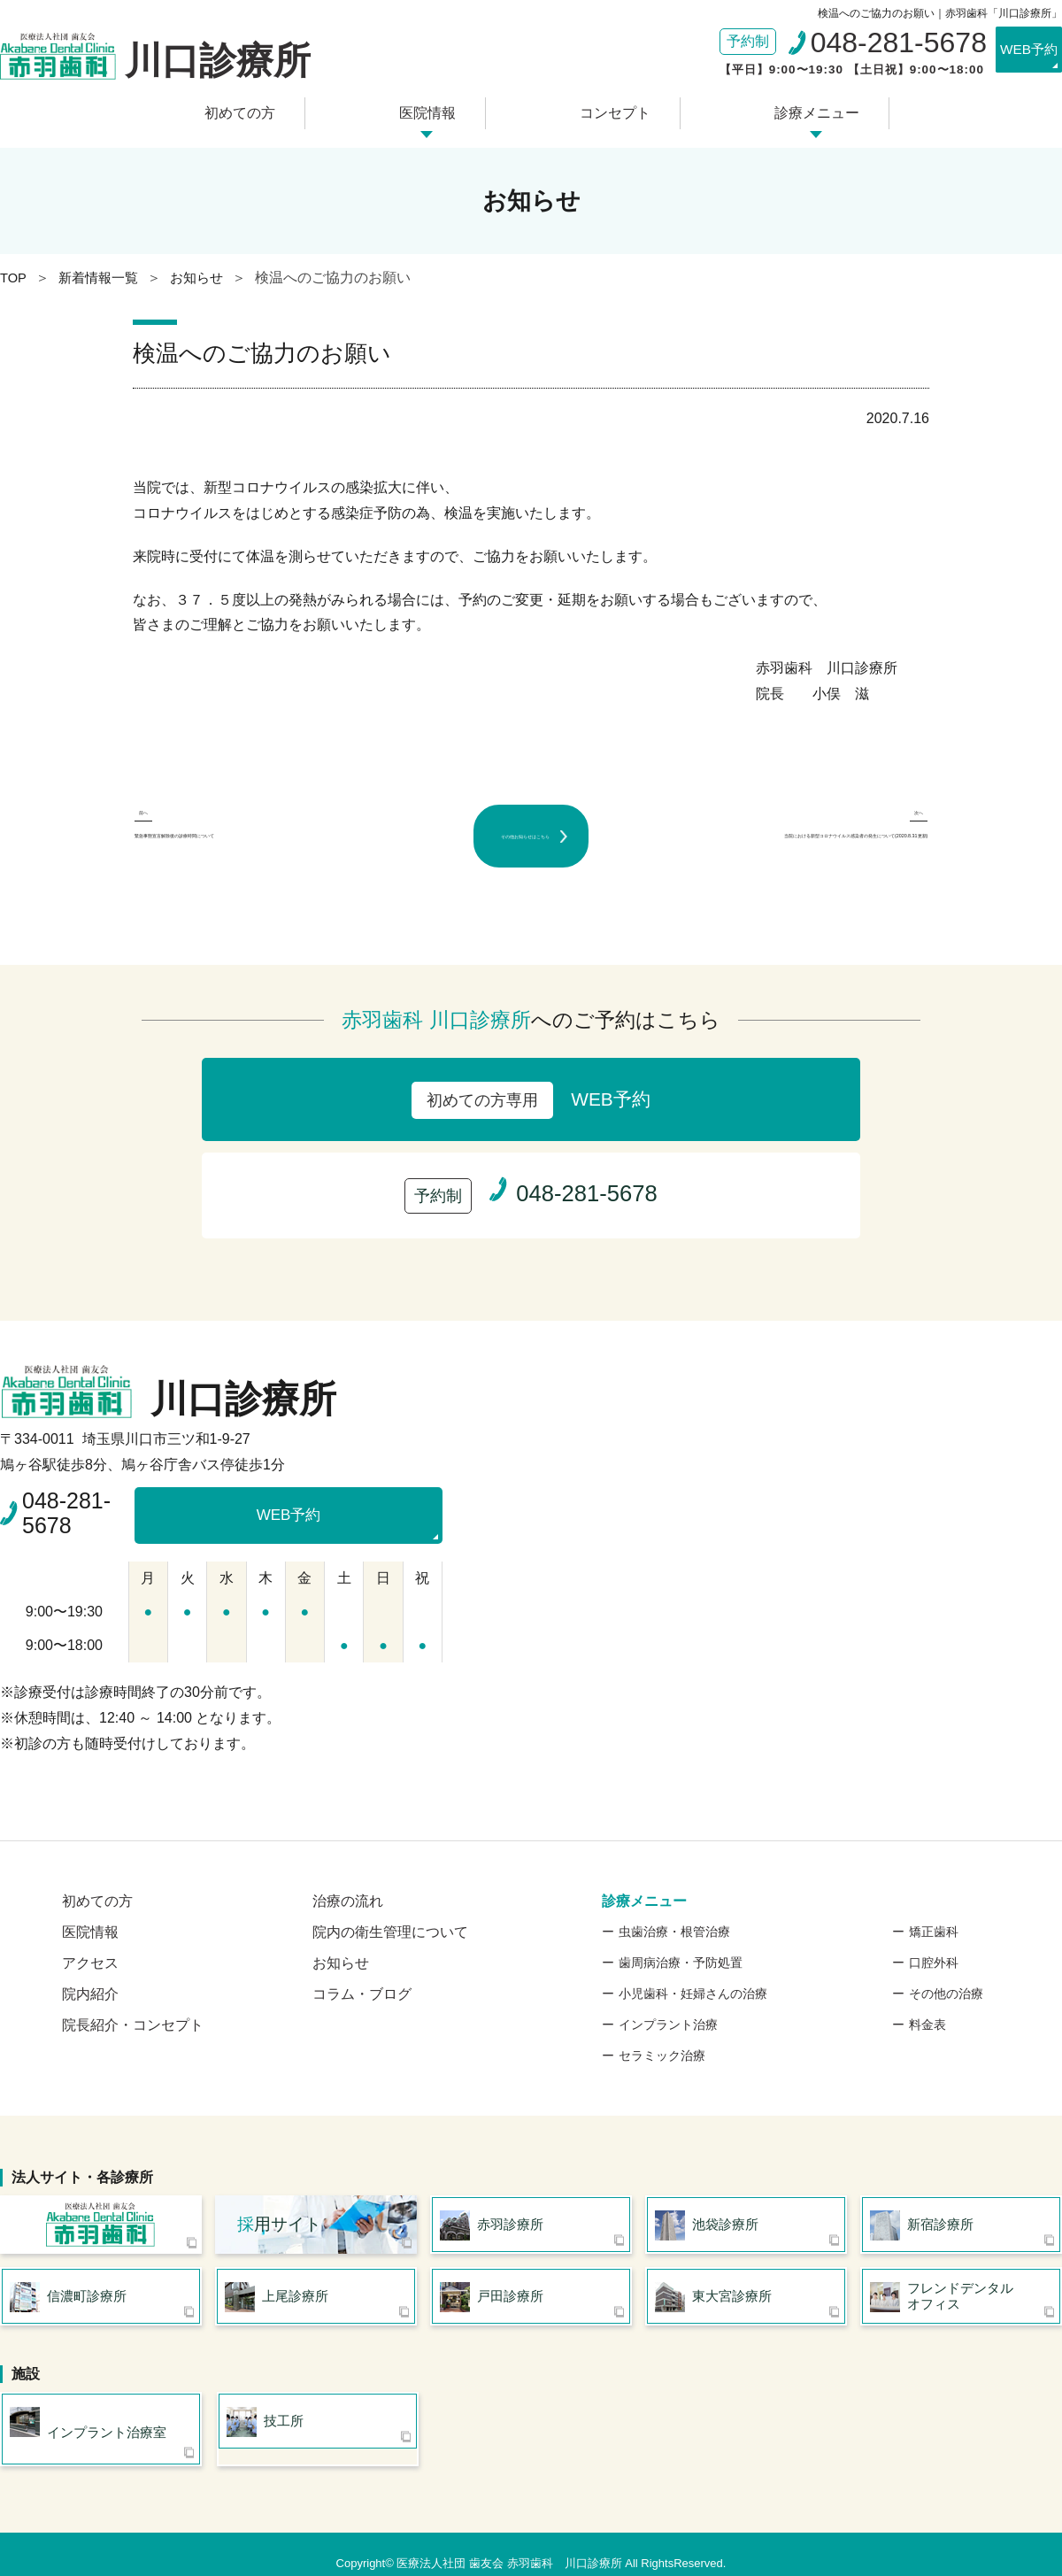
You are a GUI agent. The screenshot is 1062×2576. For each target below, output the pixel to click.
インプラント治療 (668, 1996)
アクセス (90, 1934)
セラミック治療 (662, 2027)
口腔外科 (933, 1934)
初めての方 (262, 108)
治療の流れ (347, 1872)
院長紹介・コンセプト (133, 1996)
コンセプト (606, 108)
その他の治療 (946, 1965)
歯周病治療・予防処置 (681, 1934)
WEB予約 (1013, 51)
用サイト (279, 2200)
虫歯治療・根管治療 (674, 1903)
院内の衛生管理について (390, 1903)
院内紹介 (90, 1965)
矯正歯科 (933, 1903)
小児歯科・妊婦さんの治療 (693, 1965)
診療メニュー (792, 108)
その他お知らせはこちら (531, 821)
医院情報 (434, 108)
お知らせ (340, 1934)
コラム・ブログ (362, 1965)
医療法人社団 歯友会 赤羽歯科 (101, 2200)
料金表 (927, 1996)
